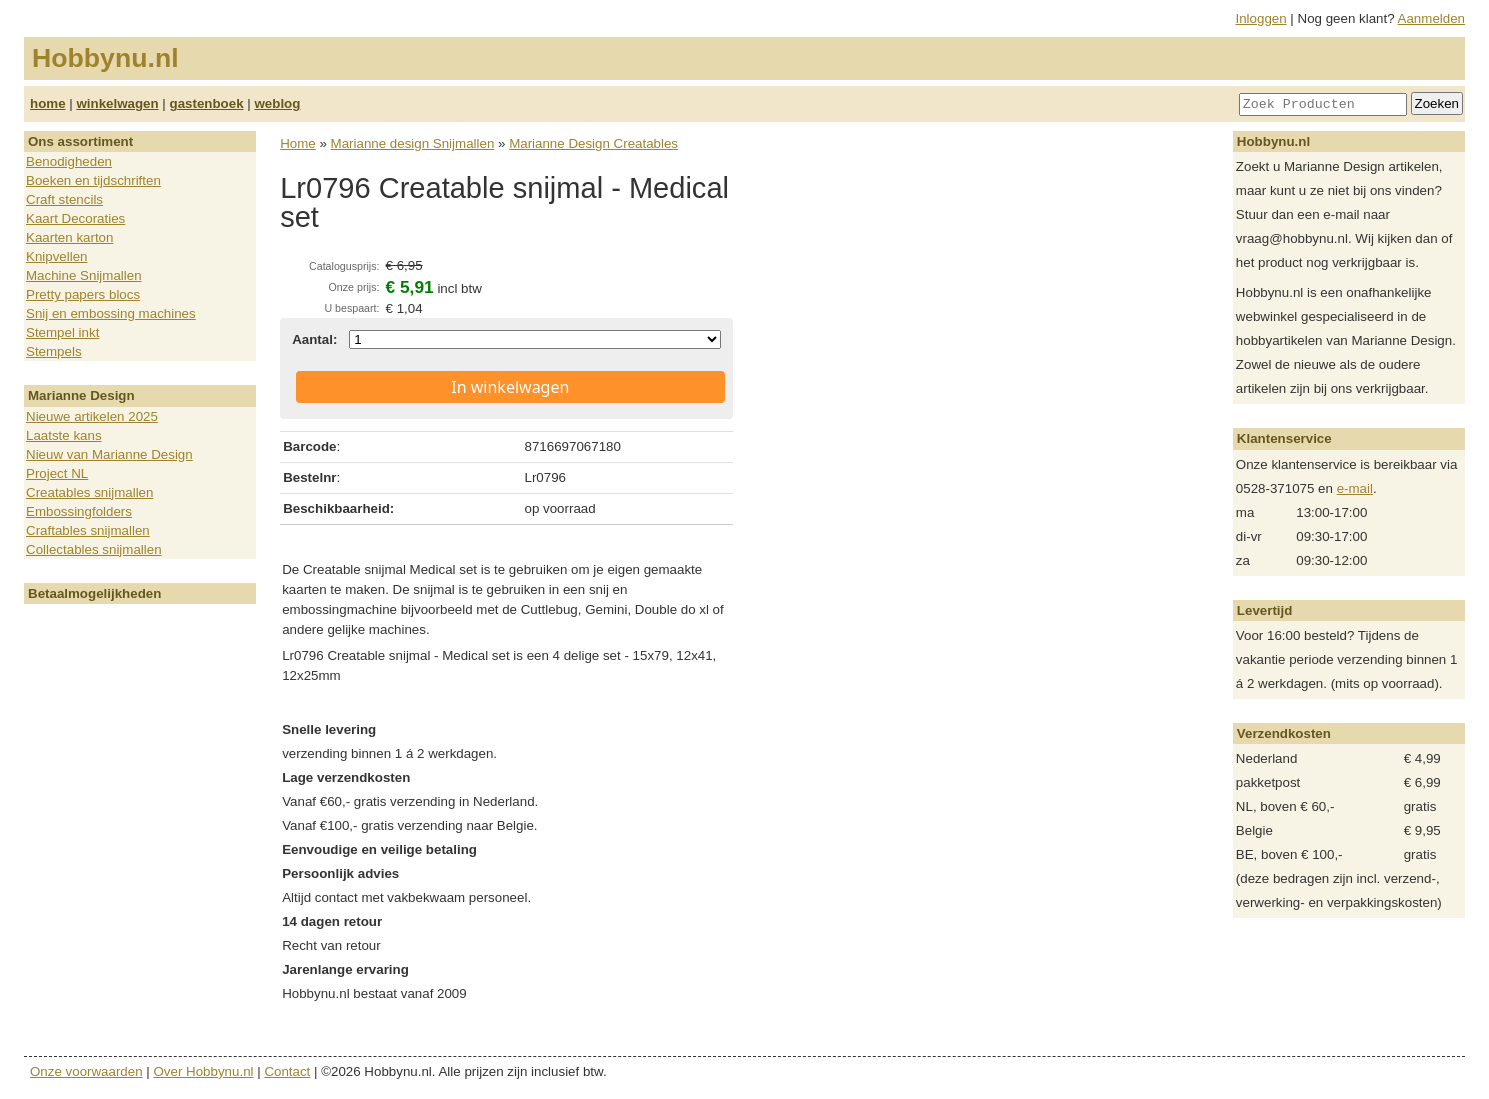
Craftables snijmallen (88, 530)
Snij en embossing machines (111, 313)
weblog (277, 103)
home (48, 103)
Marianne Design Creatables (593, 143)
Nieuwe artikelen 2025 (92, 416)
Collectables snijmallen (94, 549)
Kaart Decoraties (75, 218)
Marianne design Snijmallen (413, 143)
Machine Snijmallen (84, 275)
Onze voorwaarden (86, 1071)
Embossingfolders (79, 511)
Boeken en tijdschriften (93, 180)
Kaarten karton (69, 237)
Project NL (57, 473)
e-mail (1355, 488)
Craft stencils (64, 199)
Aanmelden (1431, 18)
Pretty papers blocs (83, 294)
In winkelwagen (510, 387)
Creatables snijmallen (89, 492)
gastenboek (207, 103)
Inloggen (1261, 18)
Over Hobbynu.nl (204, 1071)
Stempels (54, 351)
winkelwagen (117, 103)
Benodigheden (69, 161)
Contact (287, 1071)
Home (298, 143)
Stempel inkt (62, 332)
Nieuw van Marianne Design (109, 454)
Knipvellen (57, 256)
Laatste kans (64, 435)
